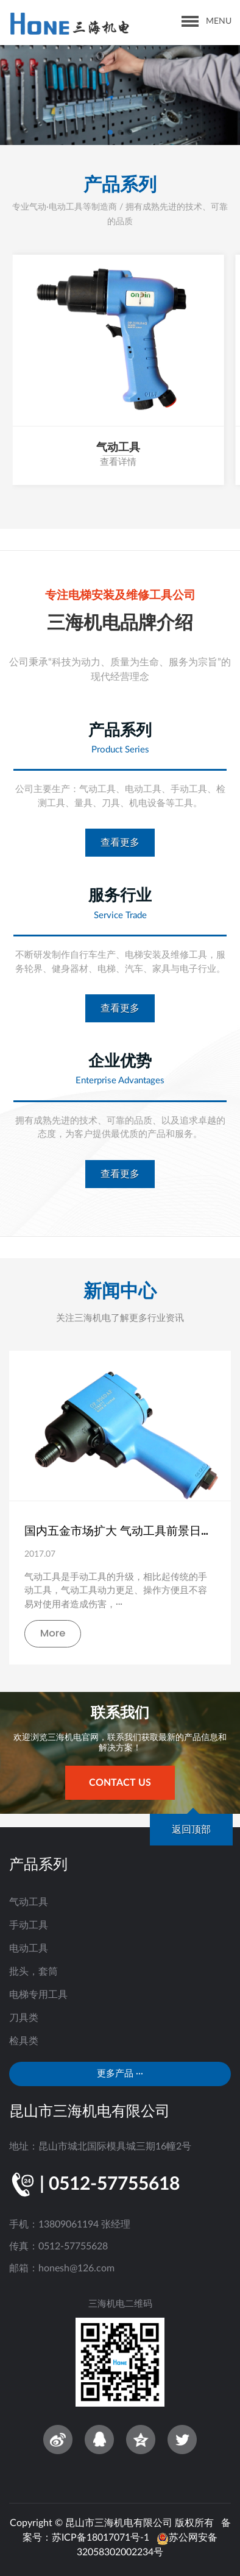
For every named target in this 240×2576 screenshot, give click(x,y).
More (53, 1633)
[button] (110, 132)
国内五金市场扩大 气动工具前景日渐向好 (120, 1531)
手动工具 (28, 1925)
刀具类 (23, 2018)
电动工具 (28, 1948)
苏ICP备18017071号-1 (100, 2537)
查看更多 (120, 842)
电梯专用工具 (38, 1995)
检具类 (23, 2041)
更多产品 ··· (120, 2073)
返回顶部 (191, 1830)
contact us (120, 1783)
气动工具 (28, 1902)
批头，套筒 (33, 1971)
